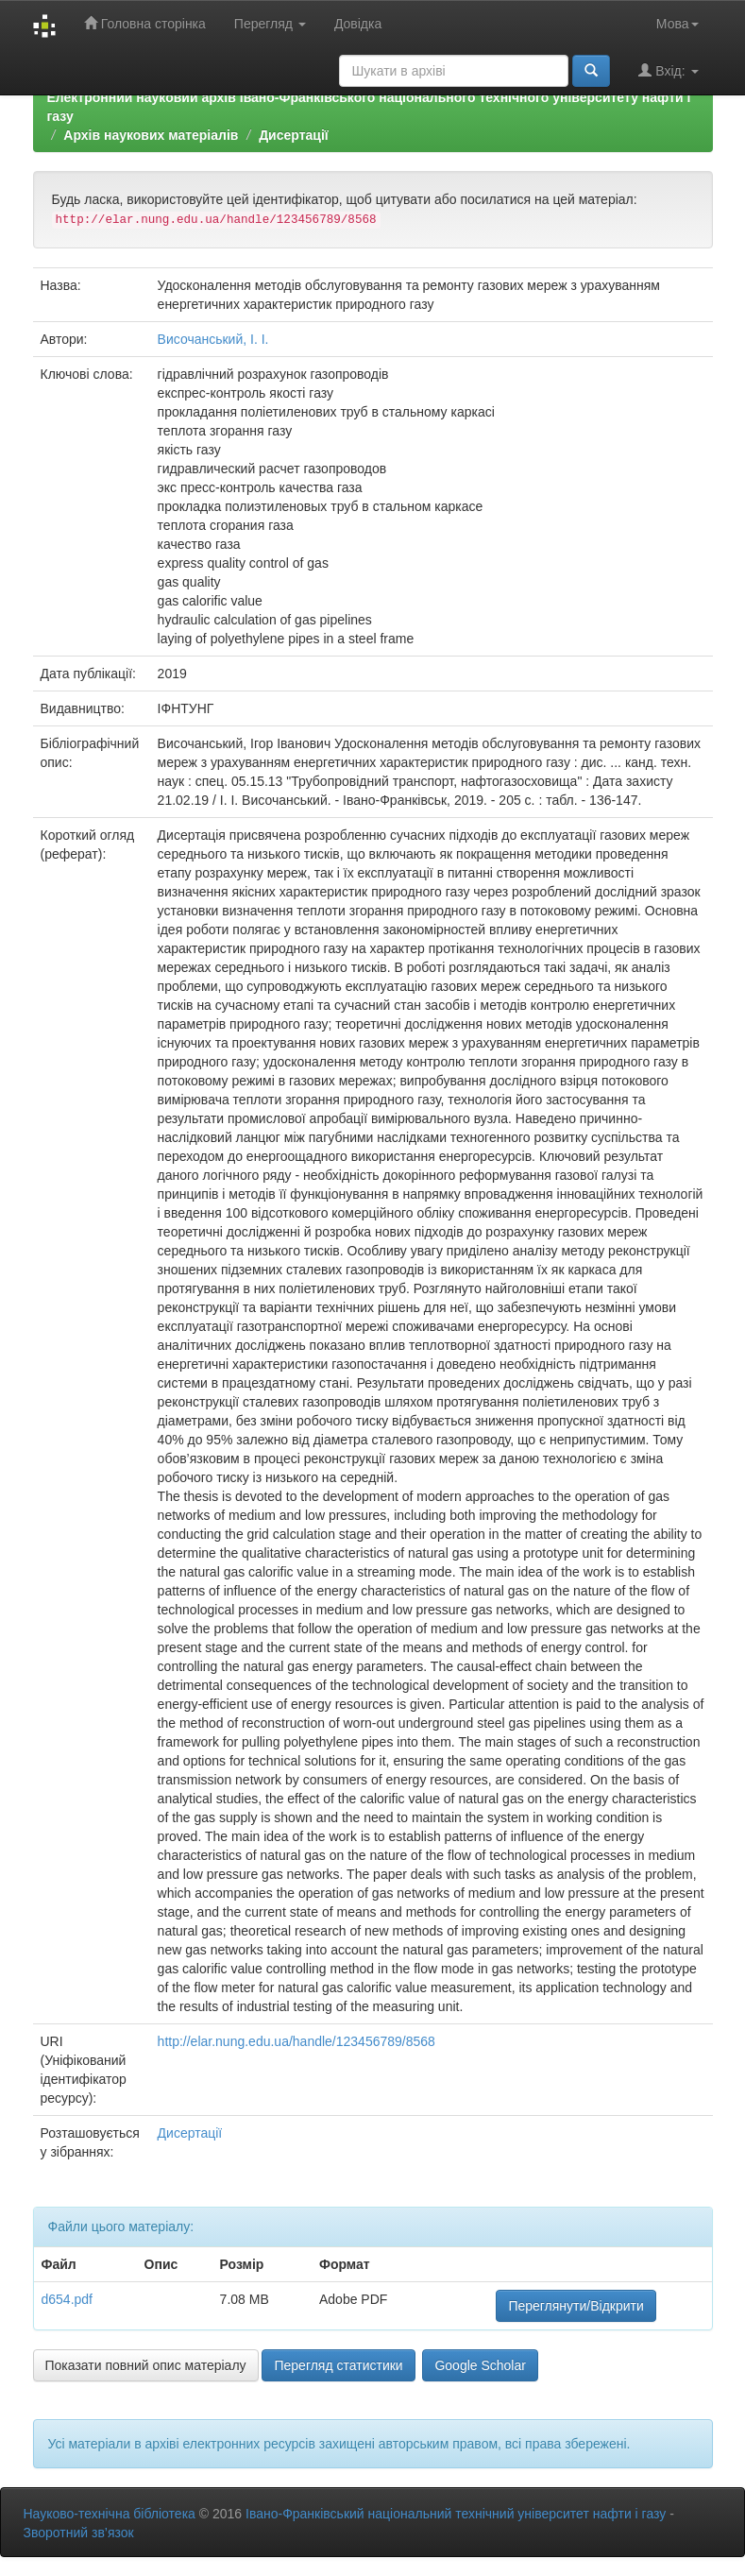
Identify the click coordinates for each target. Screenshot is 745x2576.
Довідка (357, 23)
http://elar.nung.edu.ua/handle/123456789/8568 (296, 2041)
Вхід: (668, 70)
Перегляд (270, 23)
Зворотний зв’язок (79, 2532)
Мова (677, 23)
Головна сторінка (145, 23)
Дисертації (294, 135)
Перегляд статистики (338, 2365)
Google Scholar (480, 2365)
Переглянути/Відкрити (575, 2305)
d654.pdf (67, 2299)
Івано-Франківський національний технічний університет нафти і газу (456, 2513)
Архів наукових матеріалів (150, 135)
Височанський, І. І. (213, 339)
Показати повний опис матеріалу (145, 2365)
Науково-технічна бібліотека (109, 2513)
